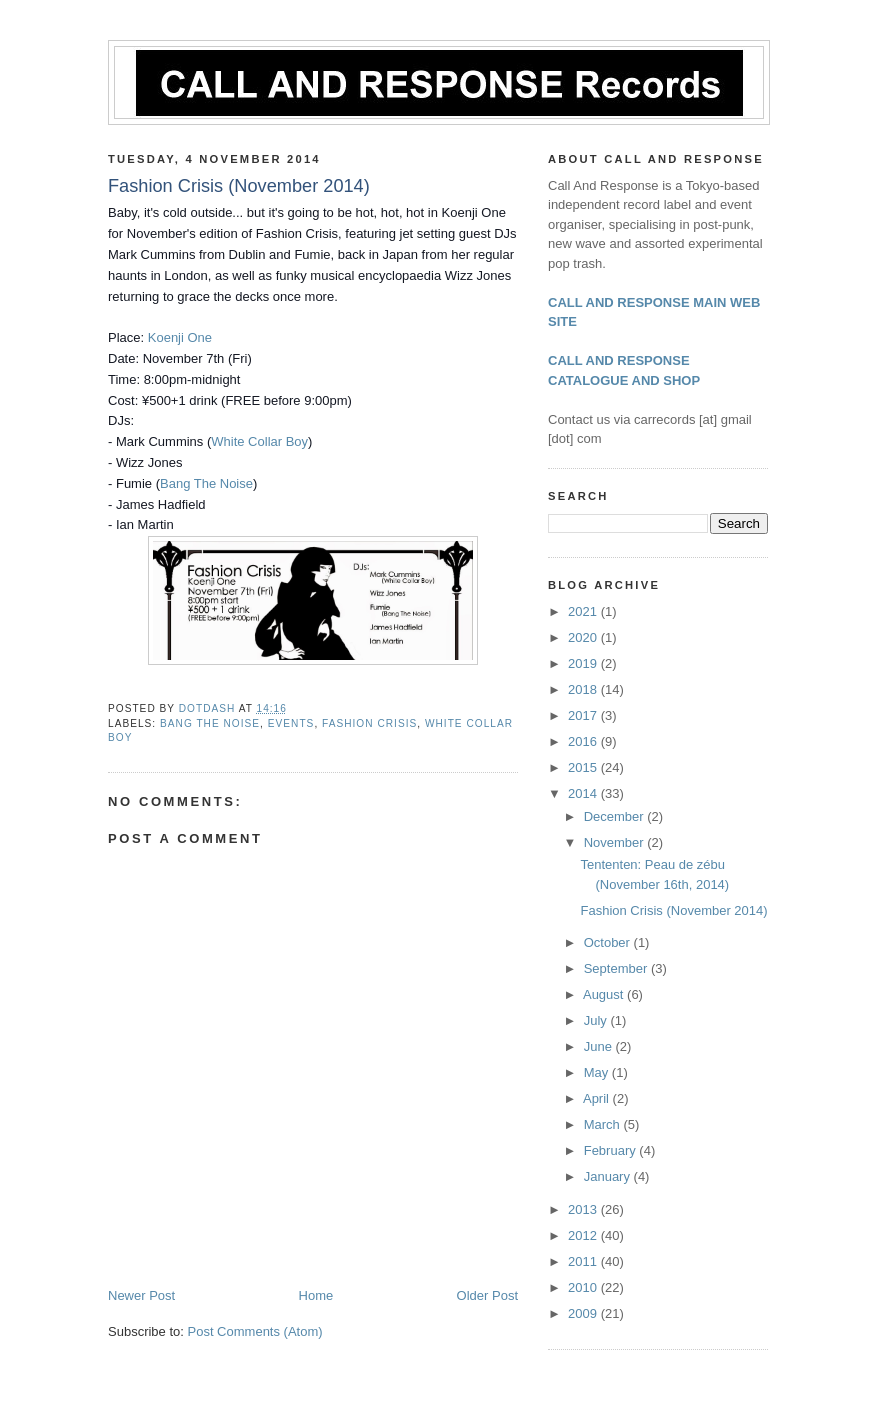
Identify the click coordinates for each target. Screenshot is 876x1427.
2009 (584, 1313)
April (598, 1098)
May (598, 1072)
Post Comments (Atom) (255, 1331)
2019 (584, 663)
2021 (584, 611)
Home (316, 1295)
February (612, 1150)
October (609, 942)
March (604, 1124)
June (600, 1046)
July (597, 1020)
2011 (584, 1261)
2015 (584, 767)
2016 (584, 741)
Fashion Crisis (369, 723)
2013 (584, 1209)
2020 (584, 637)
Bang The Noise (206, 483)
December (616, 816)
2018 (584, 689)
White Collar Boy (259, 441)
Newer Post (141, 1295)
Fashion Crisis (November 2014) (673, 910)
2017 (584, 715)
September (617, 968)
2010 (584, 1287)
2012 (584, 1235)
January (609, 1176)
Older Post (487, 1295)
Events (291, 723)
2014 (584, 793)
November (616, 842)
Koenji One (180, 337)
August (605, 994)
